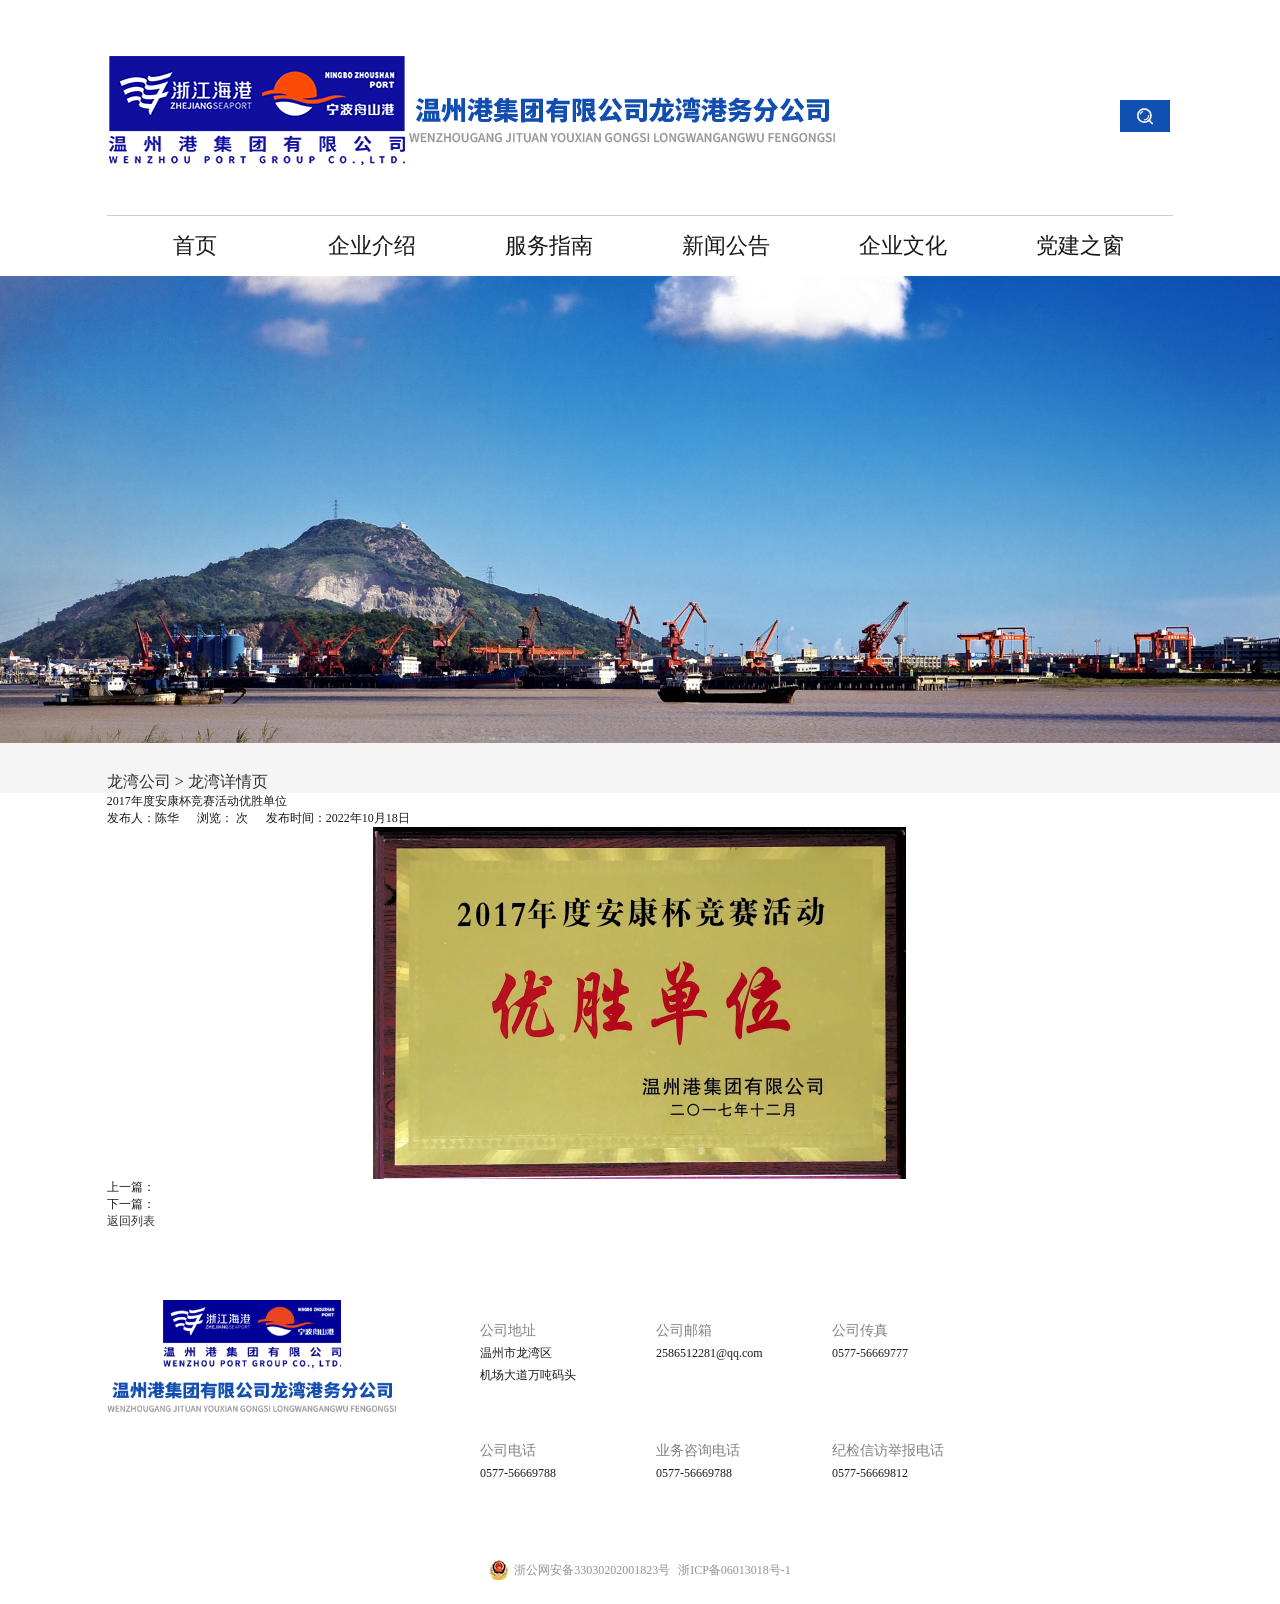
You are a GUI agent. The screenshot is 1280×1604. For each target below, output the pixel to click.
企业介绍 (372, 245)
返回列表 (131, 1221)
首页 (195, 245)
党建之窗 (1080, 245)
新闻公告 (726, 245)
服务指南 (549, 245)
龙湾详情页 (228, 781)
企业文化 (903, 245)
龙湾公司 (139, 781)
